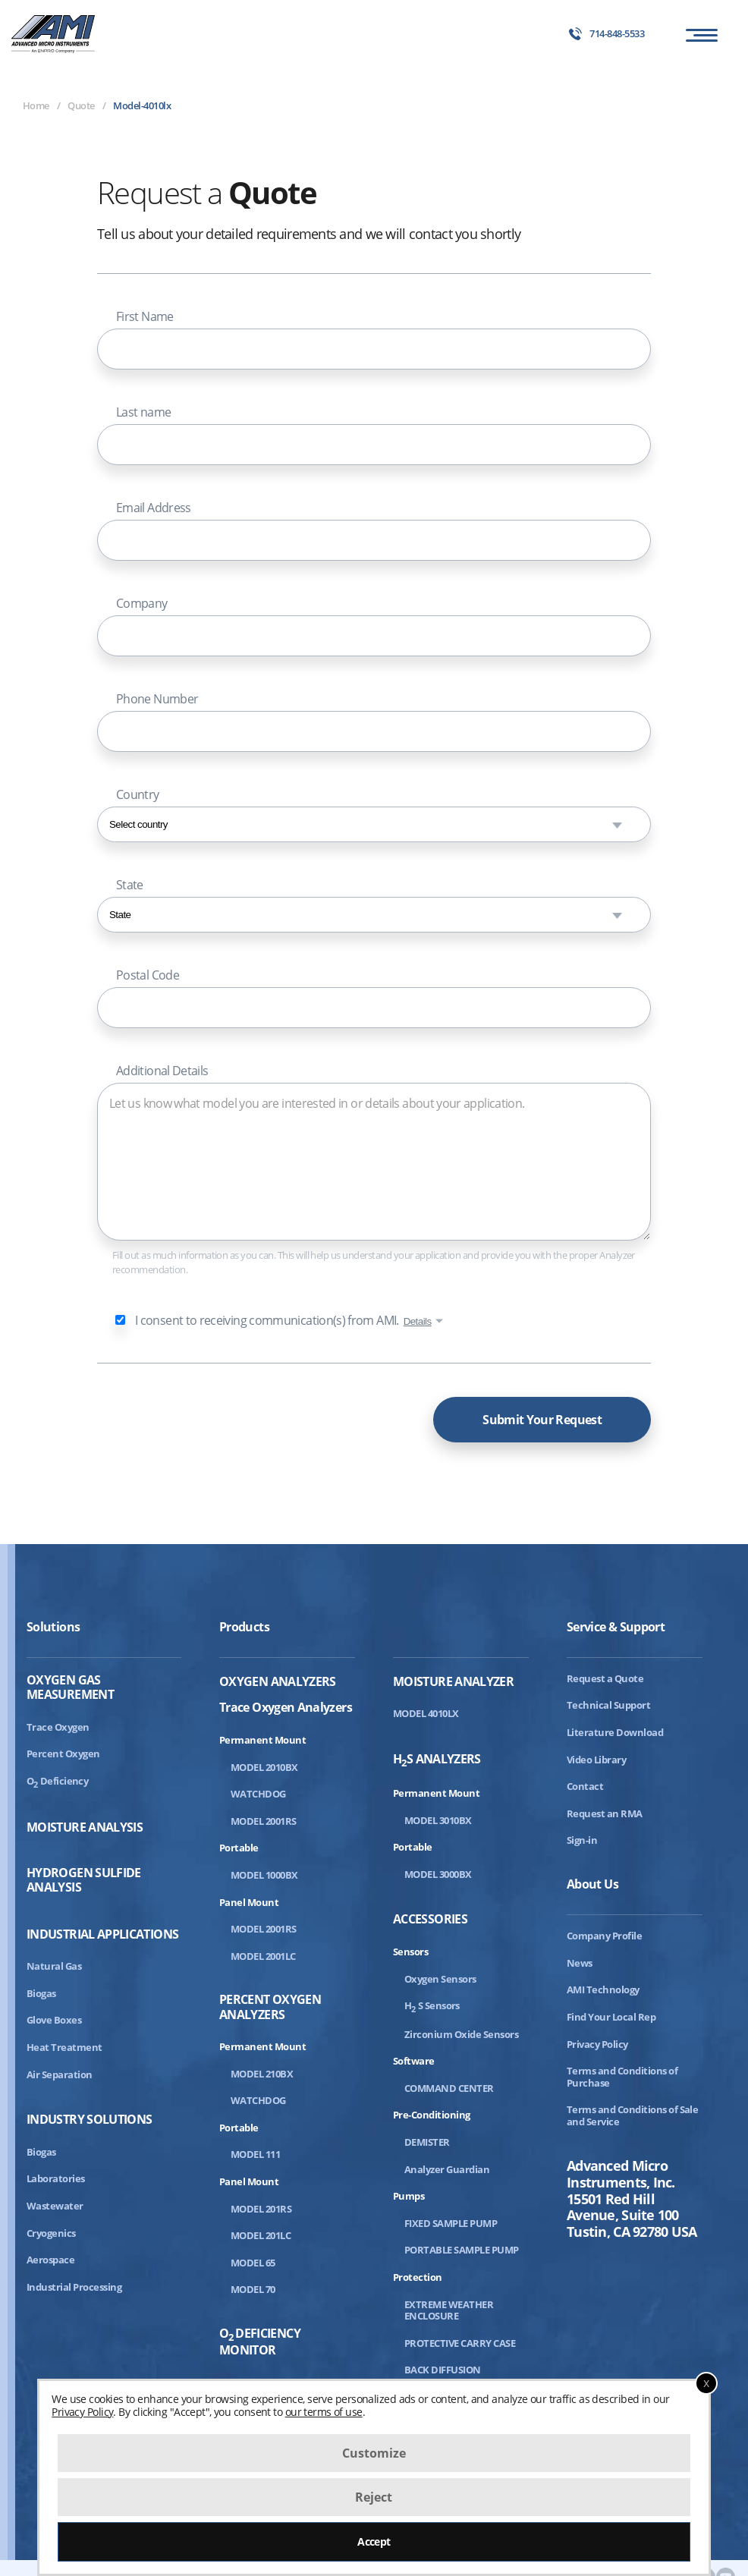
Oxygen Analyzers (277, 1682)
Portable (239, 1847)
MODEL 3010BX (438, 1820)
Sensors (410, 1951)
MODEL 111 (255, 2154)
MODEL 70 (253, 2289)
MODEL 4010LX (426, 1713)
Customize (374, 2453)
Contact (585, 1786)
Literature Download (615, 1732)
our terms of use (324, 2412)
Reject (373, 2497)
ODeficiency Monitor (259, 2341)
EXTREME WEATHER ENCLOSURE (448, 2310)
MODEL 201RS (261, 2209)
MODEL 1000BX (264, 1875)
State (129, 884)
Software (414, 2061)
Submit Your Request (542, 1419)
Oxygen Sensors (440, 1979)
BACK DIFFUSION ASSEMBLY (442, 2376)
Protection (417, 2277)
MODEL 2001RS (264, 1821)
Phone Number (157, 698)
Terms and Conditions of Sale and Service (632, 2115)
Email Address (153, 507)
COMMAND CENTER (449, 2088)
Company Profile (604, 1935)
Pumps (408, 2196)
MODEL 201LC (261, 2235)
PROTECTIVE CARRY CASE (459, 2343)
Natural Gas (54, 1966)
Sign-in (582, 1840)
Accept (374, 2541)
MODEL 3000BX (438, 1874)
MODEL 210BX (262, 2074)
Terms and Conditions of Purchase (622, 2077)
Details (418, 1321)
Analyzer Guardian (446, 2169)
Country (137, 794)
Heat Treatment (64, 2047)
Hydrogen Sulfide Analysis (84, 1880)
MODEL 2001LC (263, 1956)
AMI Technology (603, 1989)
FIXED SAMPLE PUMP (450, 2223)
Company (142, 603)
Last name (143, 412)
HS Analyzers (437, 1760)
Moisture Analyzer (453, 1682)
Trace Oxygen (58, 1727)
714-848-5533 (606, 33)
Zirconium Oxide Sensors (461, 2034)
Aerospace (50, 2259)
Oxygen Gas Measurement (70, 1687)
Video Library (596, 1759)
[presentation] (212, 1415)
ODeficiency (57, 1781)
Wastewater (55, 2206)
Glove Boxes (54, 2020)
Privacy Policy (597, 2044)
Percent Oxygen (63, 1753)
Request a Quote (605, 1678)
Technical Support (608, 1705)
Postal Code (147, 975)
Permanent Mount (262, 1740)
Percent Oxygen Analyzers (270, 2007)
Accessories (430, 1919)
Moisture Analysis (85, 1827)
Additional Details (162, 1070)
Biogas (41, 1993)
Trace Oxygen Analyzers (285, 1707)
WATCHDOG (258, 1794)
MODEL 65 (253, 2262)
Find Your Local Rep (611, 2017)
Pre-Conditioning (431, 2115)
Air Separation (60, 2074)
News (579, 1963)
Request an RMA (605, 1813)
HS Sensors (432, 2005)
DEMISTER (427, 2142)
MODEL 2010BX (264, 1767)
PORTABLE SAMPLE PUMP (461, 2250)
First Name (145, 316)
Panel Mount (248, 1902)
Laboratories (56, 2178)
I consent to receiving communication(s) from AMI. (267, 1320)
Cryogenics (51, 2233)
